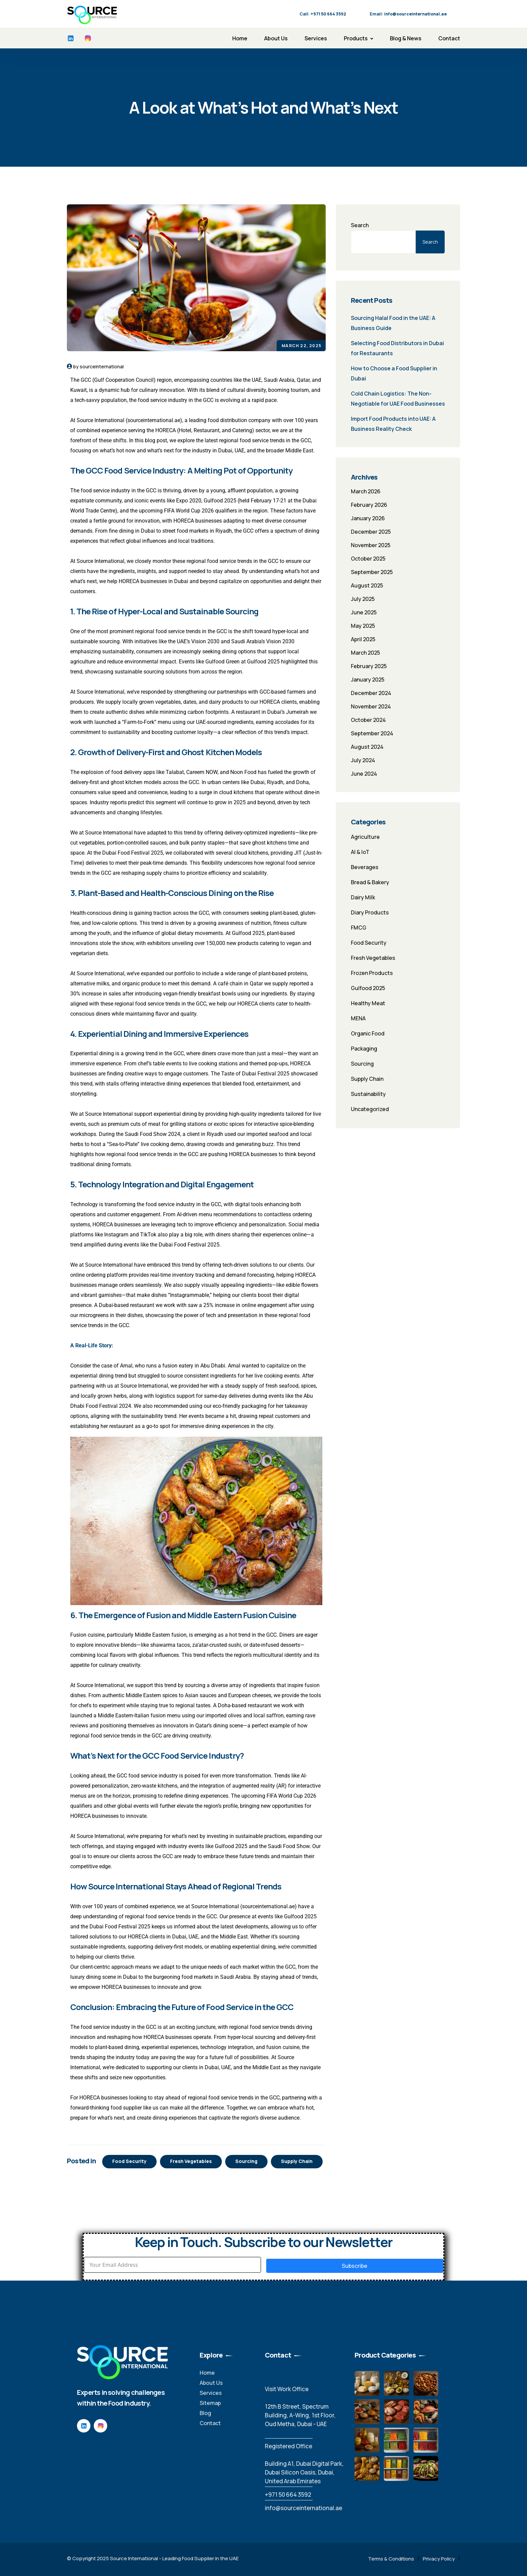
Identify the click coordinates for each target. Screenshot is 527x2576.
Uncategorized (370, 1109)
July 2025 (363, 599)
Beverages (364, 867)
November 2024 (371, 706)
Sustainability (368, 1094)
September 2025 (372, 572)
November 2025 (371, 545)
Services (316, 38)
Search (360, 225)
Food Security (129, 2161)
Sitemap (210, 2403)
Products (356, 38)
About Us (276, 38)
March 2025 (365, 652)
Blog (205, 2413)
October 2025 (368, 558)
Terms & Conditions (391, 2558)
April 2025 (363, 639)
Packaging (364, 1048)
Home (239, 38)
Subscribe (354, 2266)
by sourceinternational (98, 366)
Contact (449, 38)
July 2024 (363, 760)
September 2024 (372, 733)
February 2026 (369, 504)
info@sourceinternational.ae (303, 2508)
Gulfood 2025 (368, 988)
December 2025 (371, 531)
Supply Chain (297, 2161)
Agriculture (365, 837)
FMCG (358, 927)
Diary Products (370, 912)
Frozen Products (372, 973)
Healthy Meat (368, 1003)
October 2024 (368, 720)
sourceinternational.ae (153, 420)
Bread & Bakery (370, 882)
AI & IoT (360, 852)
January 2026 (368, 518)
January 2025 (367, 679)
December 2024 (371, 693)
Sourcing (246, 2161)
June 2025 (364, 612)
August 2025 (367, 585)
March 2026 (365, 491)
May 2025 (363, 625)
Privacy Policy (439, 2558)
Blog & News (405, 38)
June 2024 (364, 773)
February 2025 (369, 666)
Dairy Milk (363, 897)
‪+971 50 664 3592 (288, 2494)
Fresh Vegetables (191, 2161)
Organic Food (367, 1033)
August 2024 (367, 746)
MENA (358, 1018)
